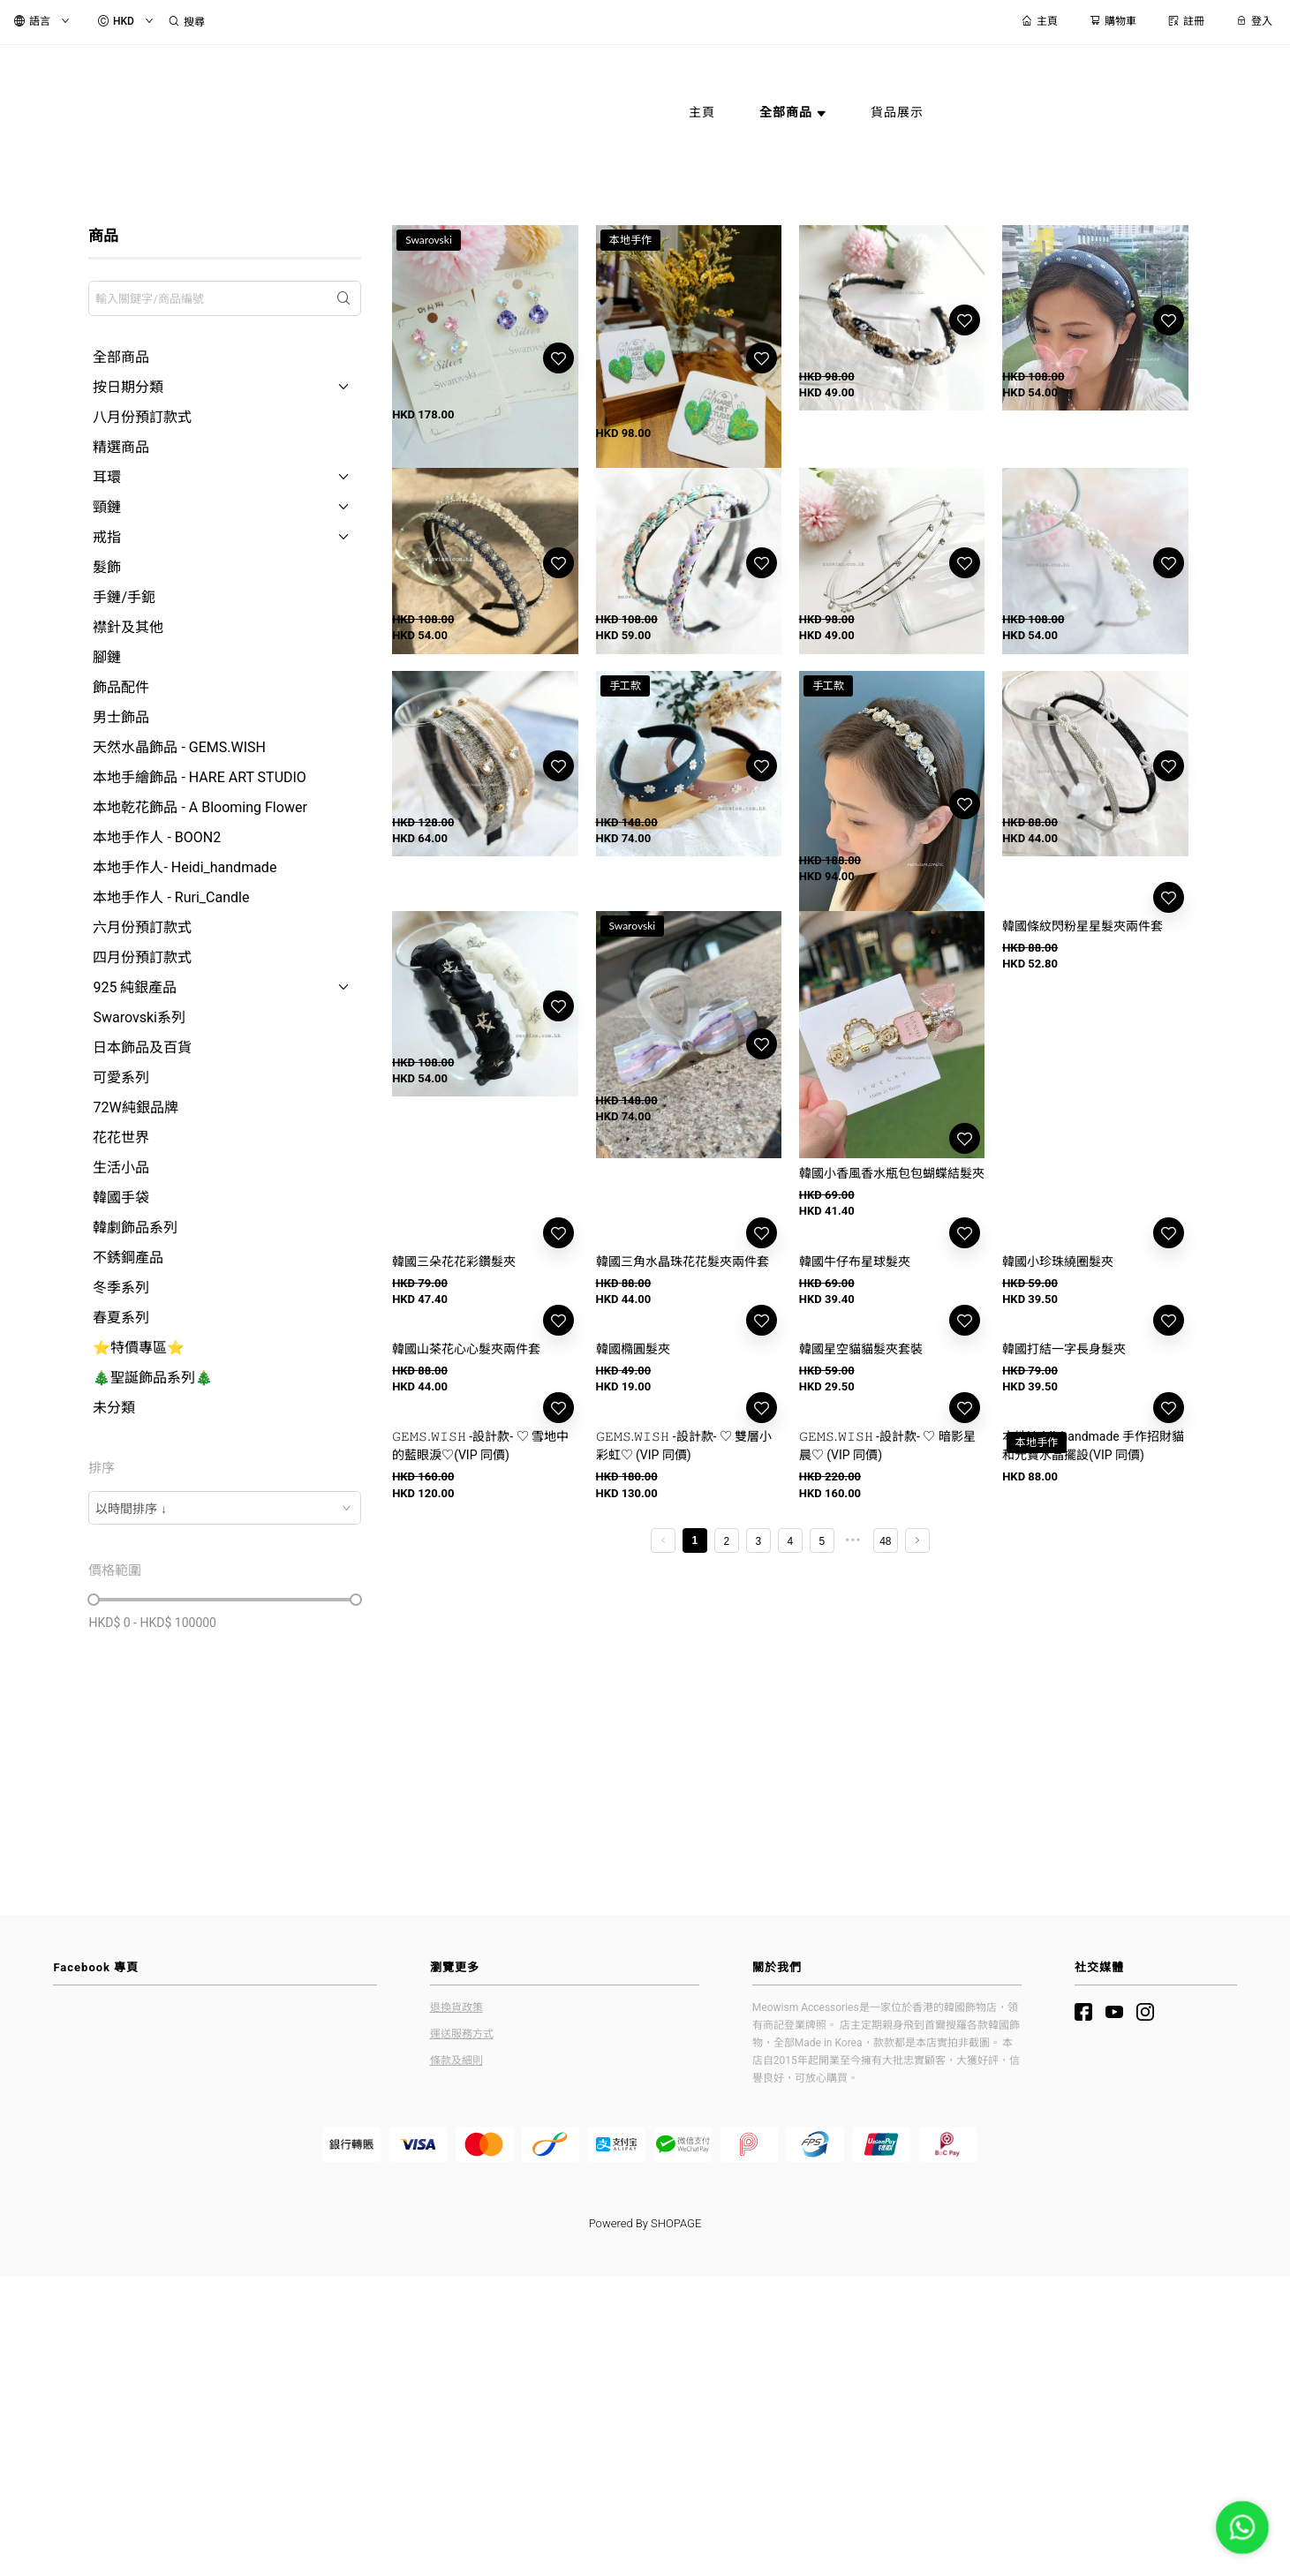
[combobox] (224, 1508)
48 (885, 1802)
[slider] (93, 1599)
